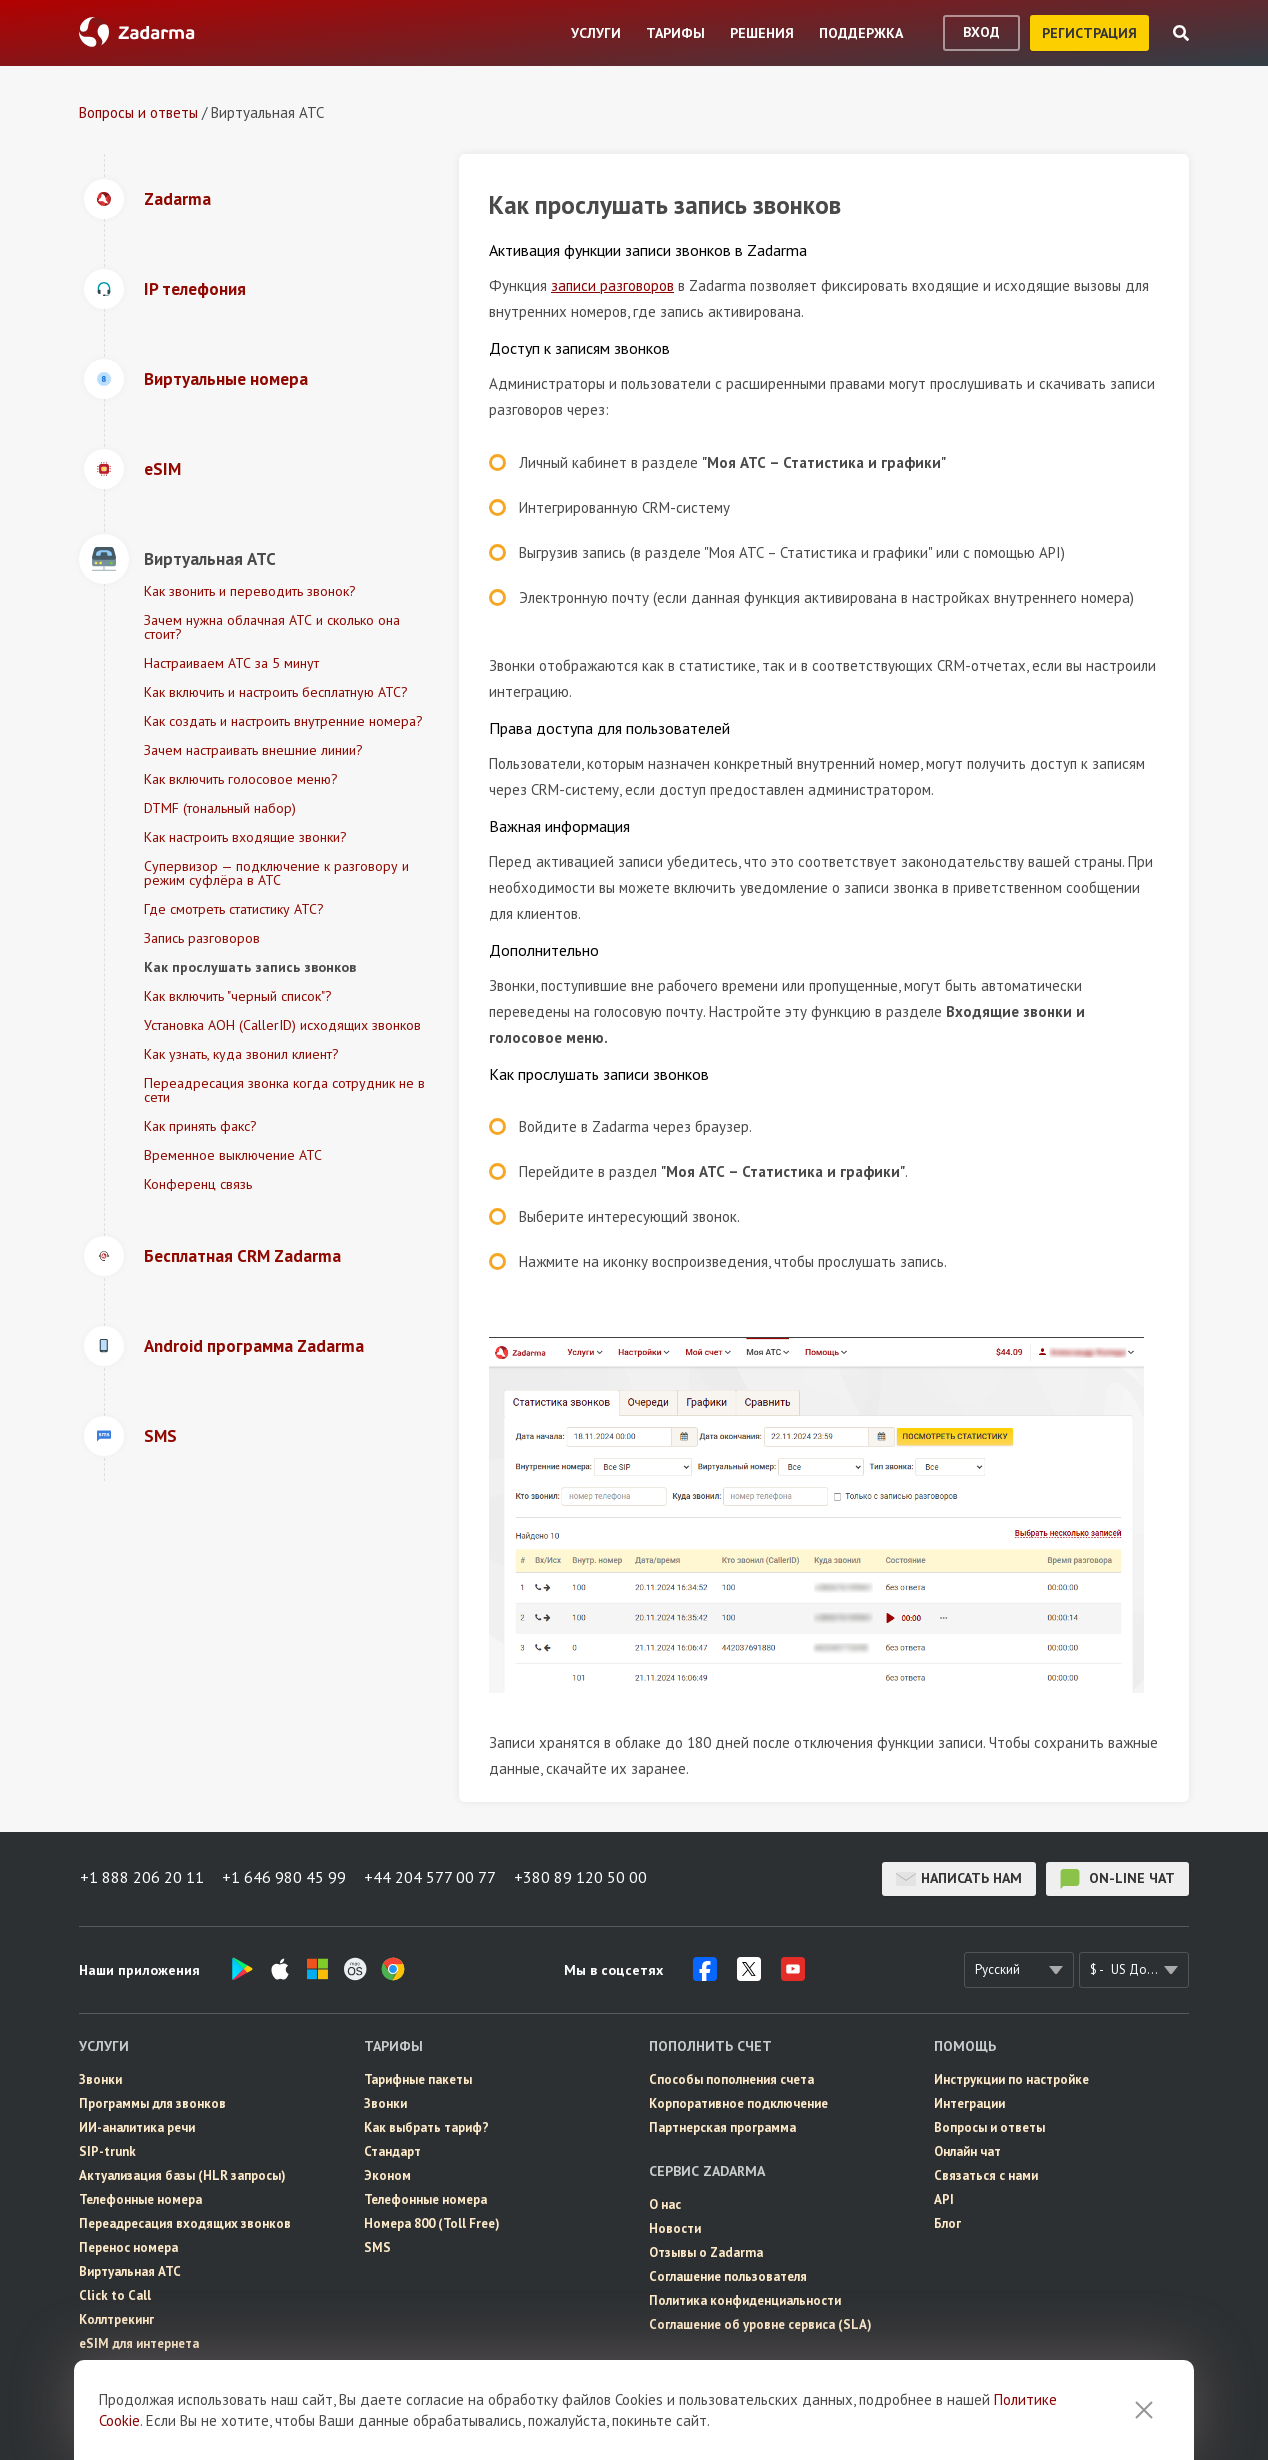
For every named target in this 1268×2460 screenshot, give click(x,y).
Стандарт (392, 2151)
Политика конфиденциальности (745, 2300)
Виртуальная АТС (130, 2271)
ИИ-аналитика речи (137, 2127)
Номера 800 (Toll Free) (432, 2223)
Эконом (387, 2175)
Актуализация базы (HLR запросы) (182, 2175)
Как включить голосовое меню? (241, 779)
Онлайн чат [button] (967, 2151)
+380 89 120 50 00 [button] (585, 1879)
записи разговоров (612, 285)
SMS (377, 2247)
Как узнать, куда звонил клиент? (241, 1054)
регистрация (1089, 33)
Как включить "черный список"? (238, 996)
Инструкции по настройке (1011, 2079)
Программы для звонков (152, 2103)
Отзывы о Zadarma (706, 2252)
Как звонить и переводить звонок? (250, 591)
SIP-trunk (107, 2151)
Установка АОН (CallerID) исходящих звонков (282, 1025)
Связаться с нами (986, 2175)
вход (981, 32)
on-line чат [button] (1117, 1879)
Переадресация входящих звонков (185, 2223)
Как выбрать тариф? (426, 2127)
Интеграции (969, 2103)
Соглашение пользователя (728, 2276)
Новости (675, 2228)
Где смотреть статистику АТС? (234, 909)
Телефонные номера (140, 2199)
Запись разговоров (202, 938)
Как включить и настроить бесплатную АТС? (276, 692)
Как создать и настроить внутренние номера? (283, 721)
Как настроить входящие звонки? (245, 837)
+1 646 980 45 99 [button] (285, 1879)
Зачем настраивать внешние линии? (253, 750)
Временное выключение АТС (233, 1155)
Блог (947, 2223)
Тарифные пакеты (418, 2079)
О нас (665, 2204)
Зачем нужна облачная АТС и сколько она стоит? (272, 627)
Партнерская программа (722, 2127)
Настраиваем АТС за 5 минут (231, 663)
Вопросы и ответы (138, 112)
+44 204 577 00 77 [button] (433, 1879)
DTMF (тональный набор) (220, 808)
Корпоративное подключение (738, 2103)
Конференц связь (198, 1184)
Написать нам (959, 1879)
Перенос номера (128, 2247)
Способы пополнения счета (731, 2079)
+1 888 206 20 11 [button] (141, 1879)
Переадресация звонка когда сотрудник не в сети (284, 1090)
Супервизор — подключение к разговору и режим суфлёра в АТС (276, 873)
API (944, 2199)
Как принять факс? (200, 1126)
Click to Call (115, 2295)
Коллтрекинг (116, 2319)
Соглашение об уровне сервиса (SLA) (760, 2324)
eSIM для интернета (139, 2343)
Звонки (100, 2079)
